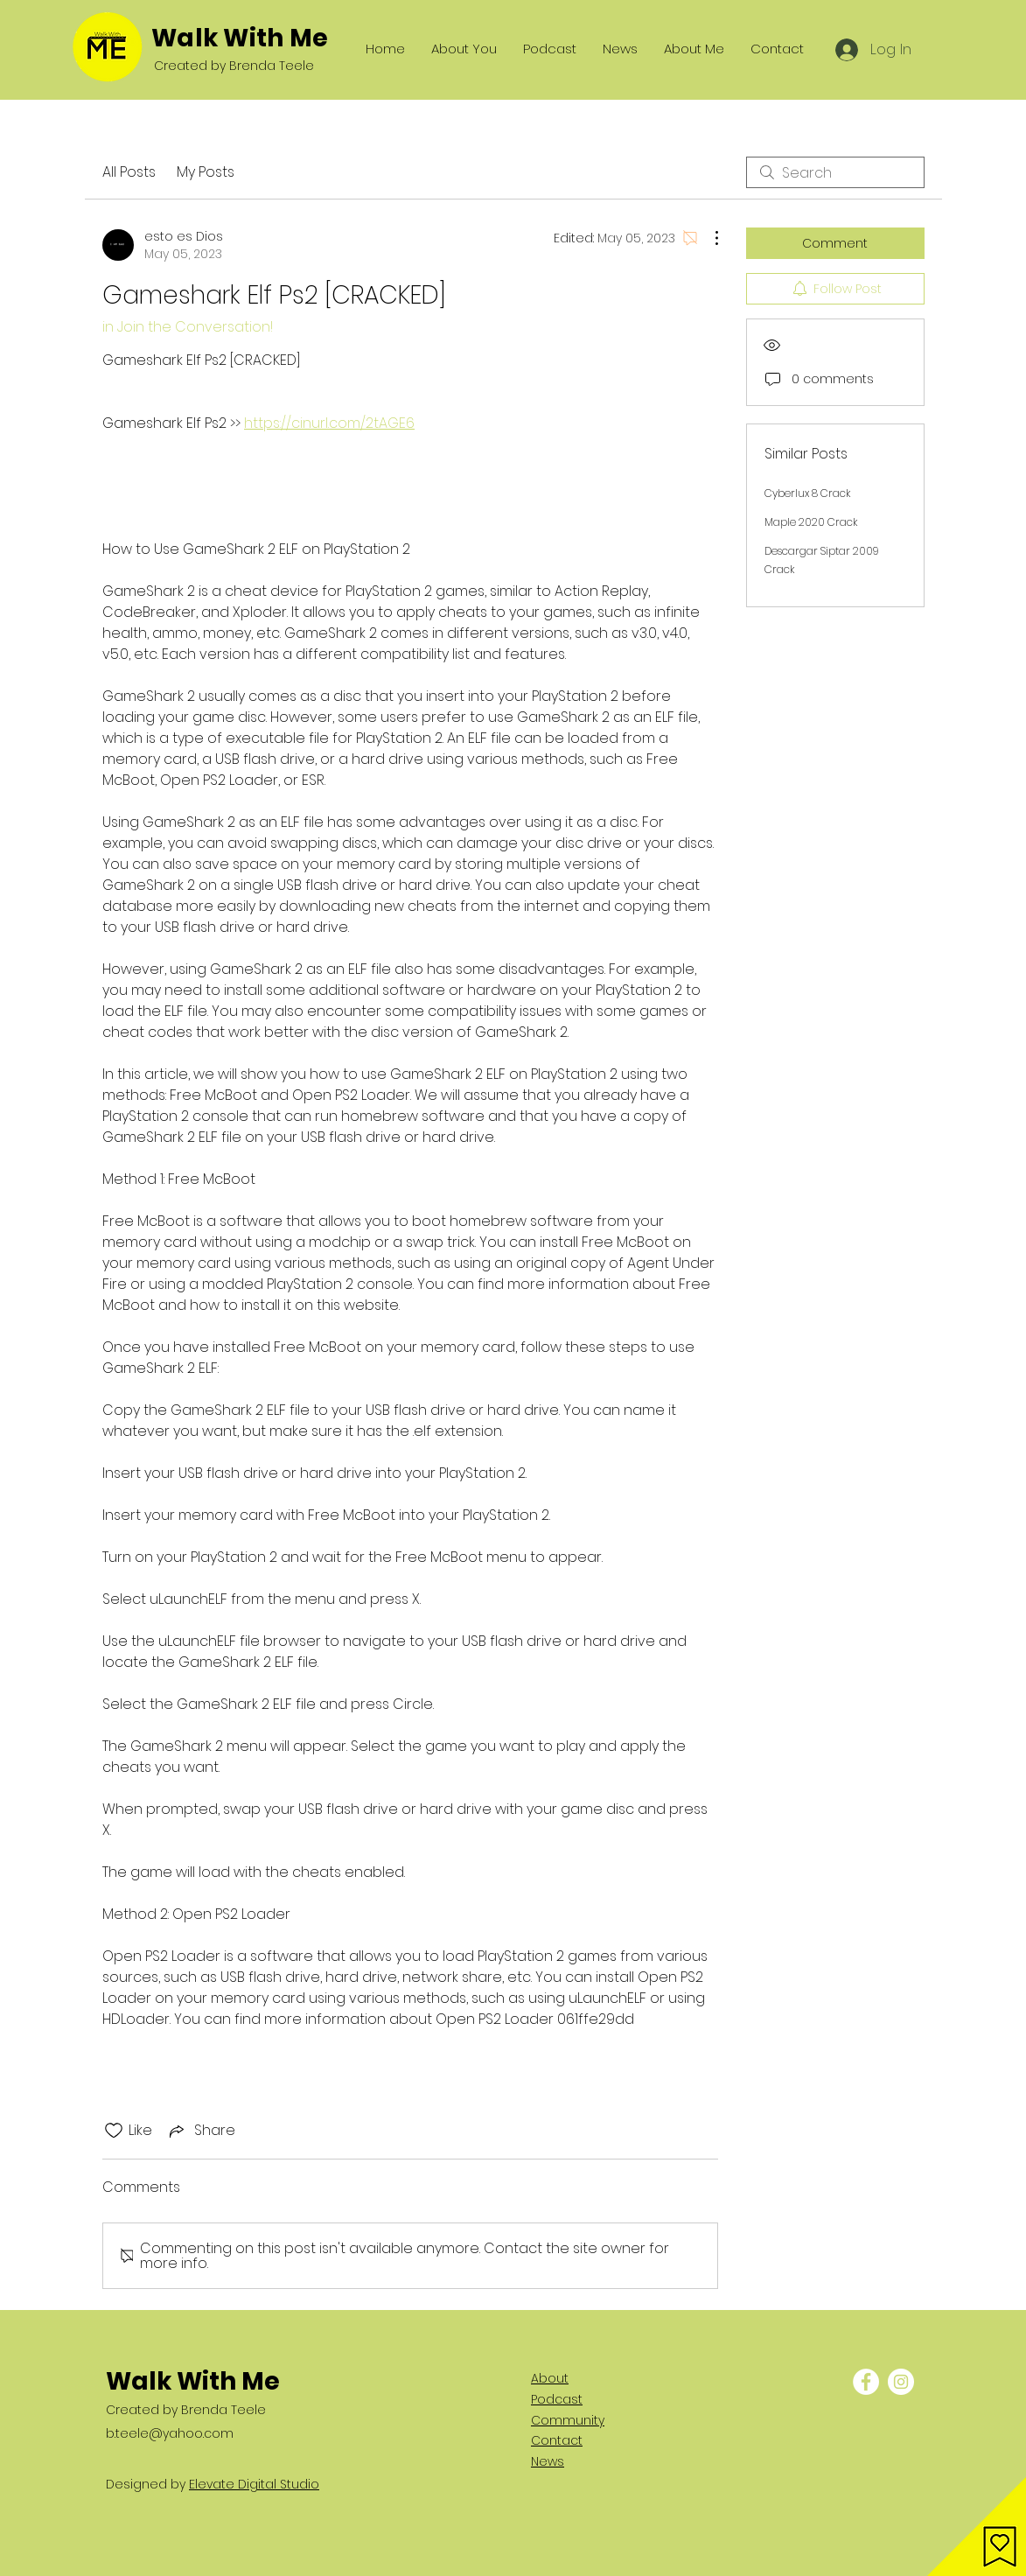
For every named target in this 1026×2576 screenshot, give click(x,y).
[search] (835, 172)
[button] (976, 2526)
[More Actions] (707, 238)
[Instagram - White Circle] (901, 2382)
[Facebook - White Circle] (866, 2382)
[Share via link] (200, 2130)
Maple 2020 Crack (810, 521)
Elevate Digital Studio (254, 2484)
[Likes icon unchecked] (113, 2130)
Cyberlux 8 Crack (807, 493)
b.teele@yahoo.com (170, 2433)
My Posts (205, 172)
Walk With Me (239, 38)
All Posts (129, 172)
